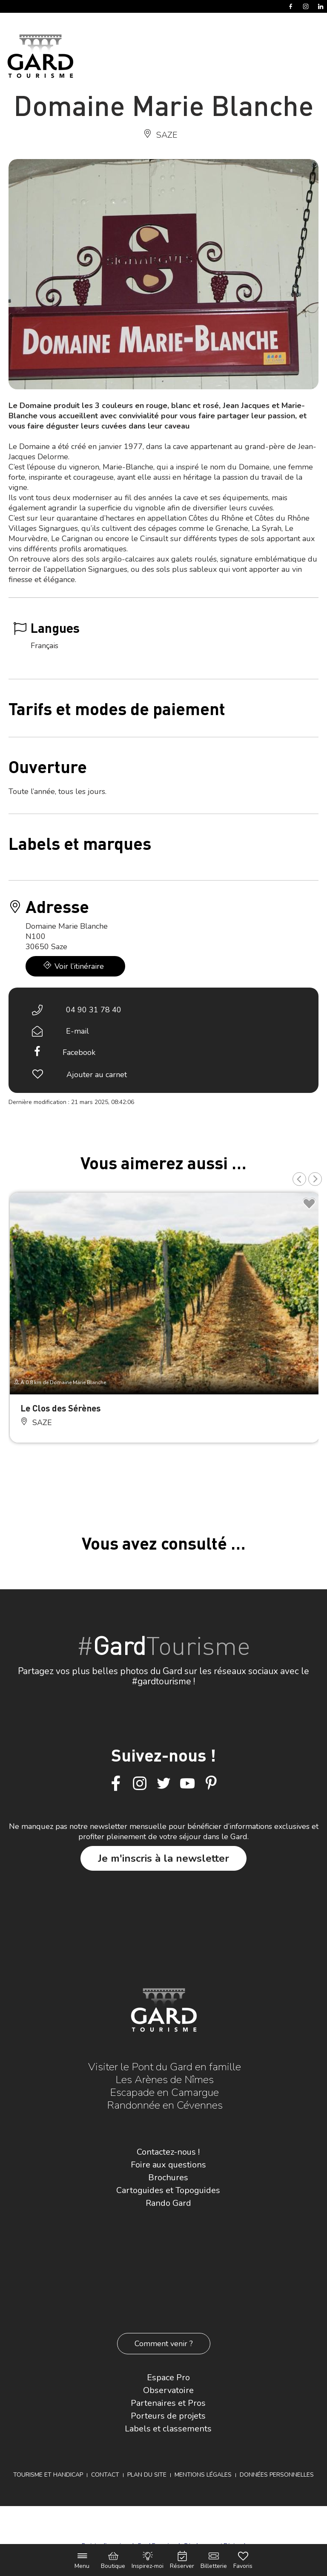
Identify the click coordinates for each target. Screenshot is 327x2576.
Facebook (79, 1052)
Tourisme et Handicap (48, 2475)
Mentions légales (203, 2475)
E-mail (77, 1031)
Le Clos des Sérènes (60, 1408)
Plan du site (146, 2475)
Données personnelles (277, 2475)
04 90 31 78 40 (93, 1010)
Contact (105, 2475)
